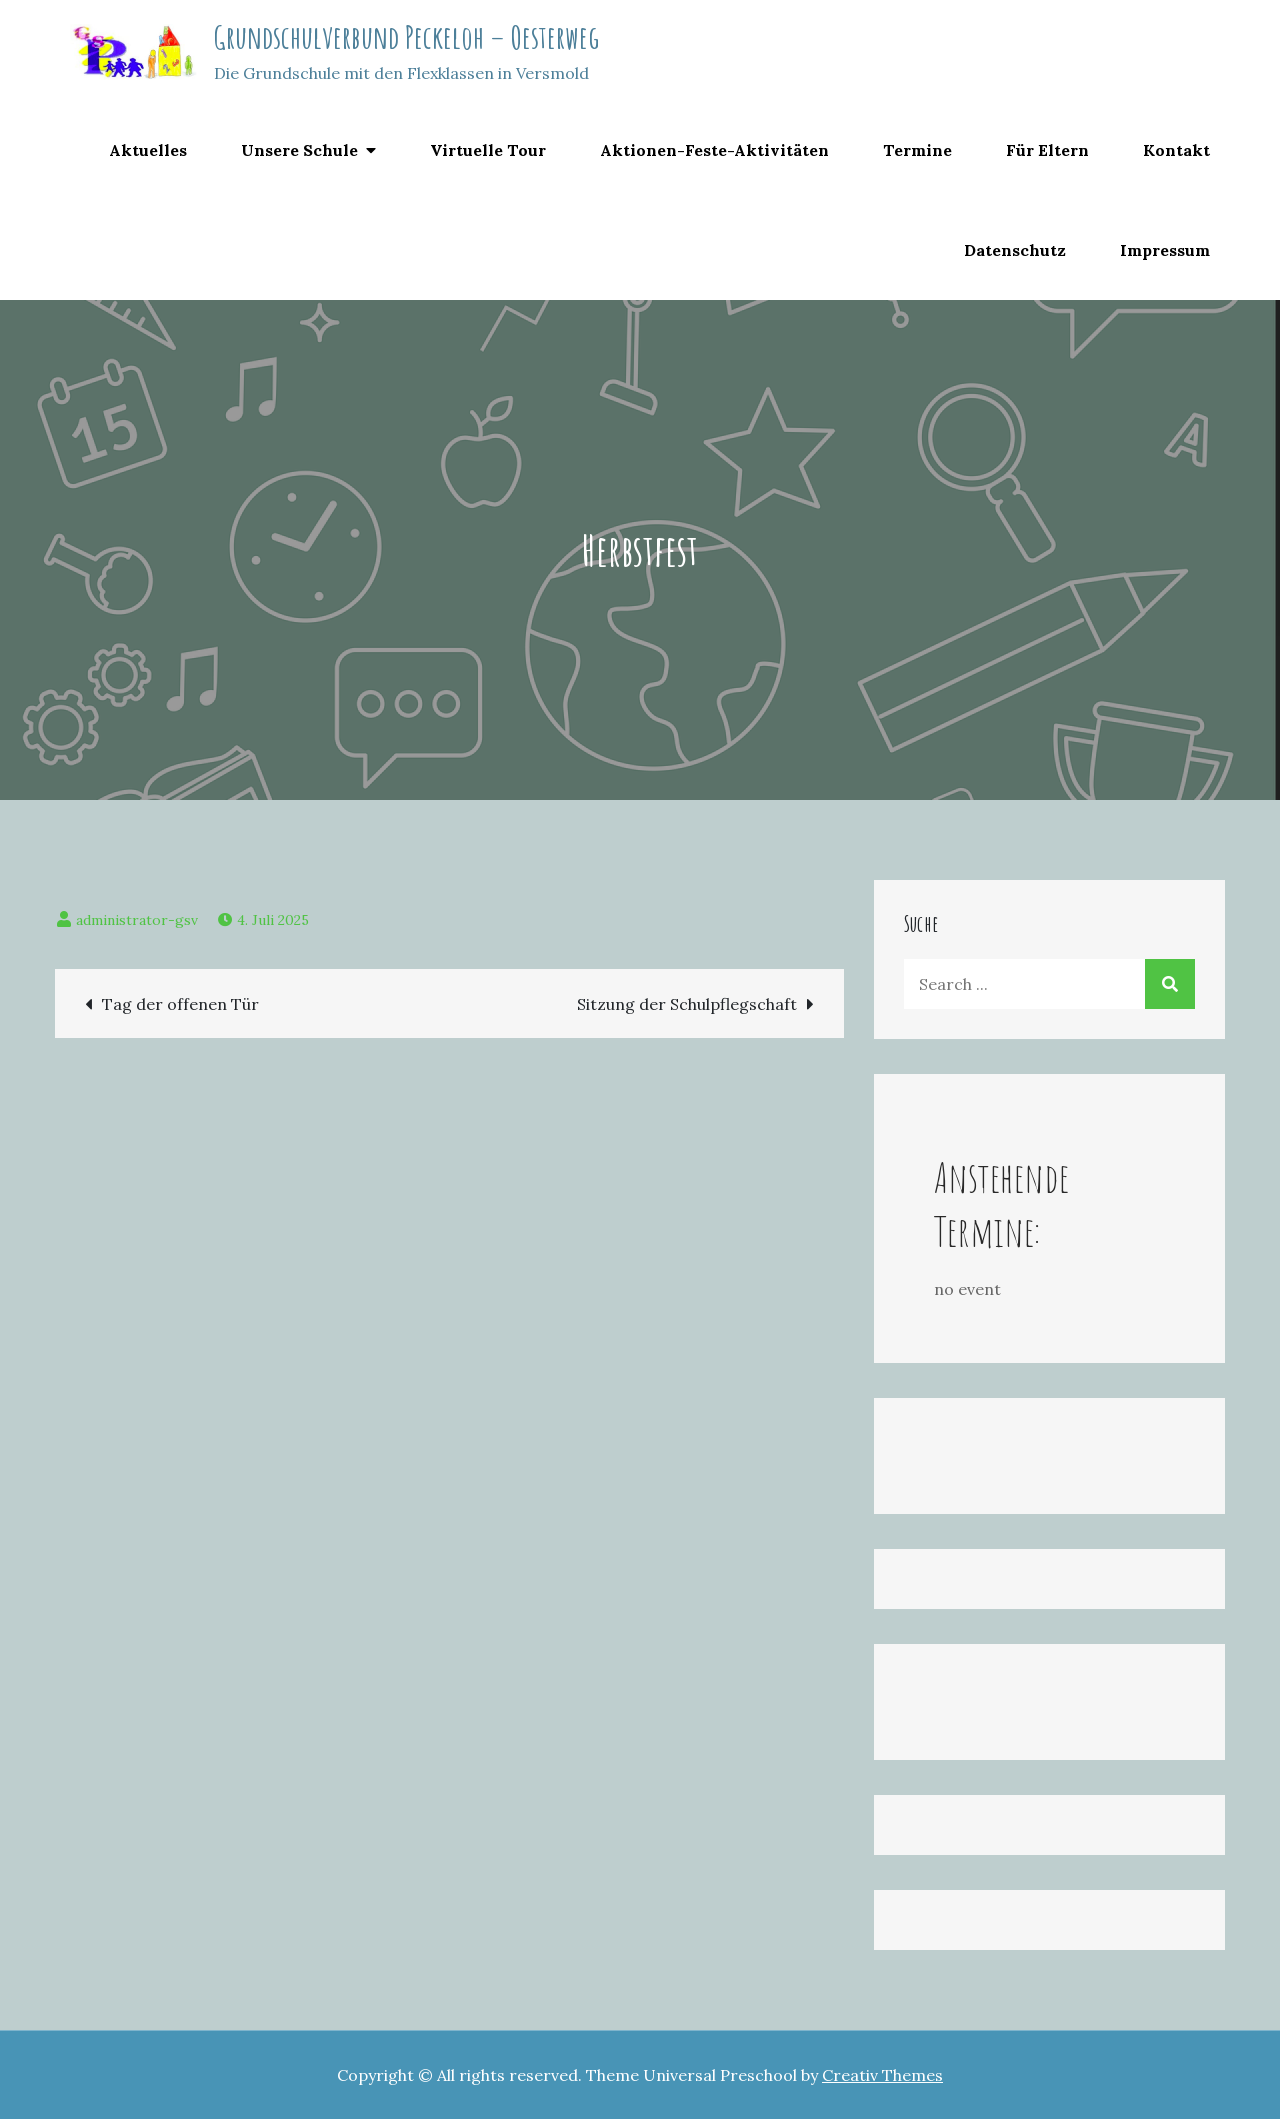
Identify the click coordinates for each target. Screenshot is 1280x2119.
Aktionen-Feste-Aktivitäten (714, 150)
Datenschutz (1015, 250)
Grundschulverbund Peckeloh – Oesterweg (406, 36)
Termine (917, 150)
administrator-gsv (137, 920)
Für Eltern (1047, 150)
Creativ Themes (882, 2075)
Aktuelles (148, 150)
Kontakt (1176, 150)
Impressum (1165, 250)
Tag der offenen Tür (180, 1004)
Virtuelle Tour (488, 150)
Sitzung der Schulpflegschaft (687, 1004)
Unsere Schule (299, 150)
